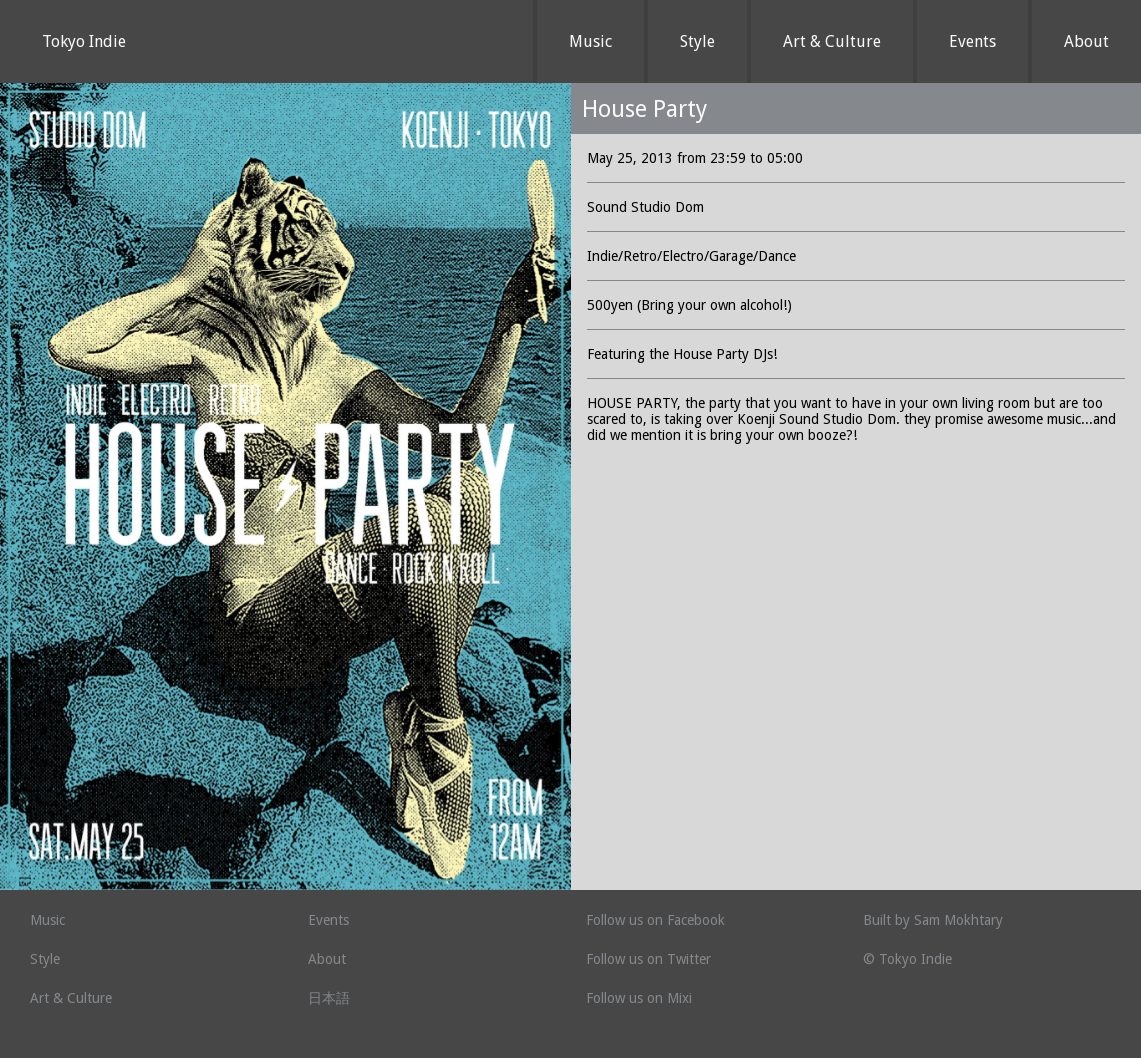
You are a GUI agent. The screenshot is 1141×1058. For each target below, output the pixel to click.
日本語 (329, 998)
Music (590, 41)
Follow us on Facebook (655, 920)
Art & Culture (832, 41)
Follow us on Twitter (648, 959)
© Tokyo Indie (907, 959)
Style (697, 41)
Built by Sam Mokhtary (933, 920)
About (1086, 41)
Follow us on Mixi (639, 998)
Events (972, 41)
